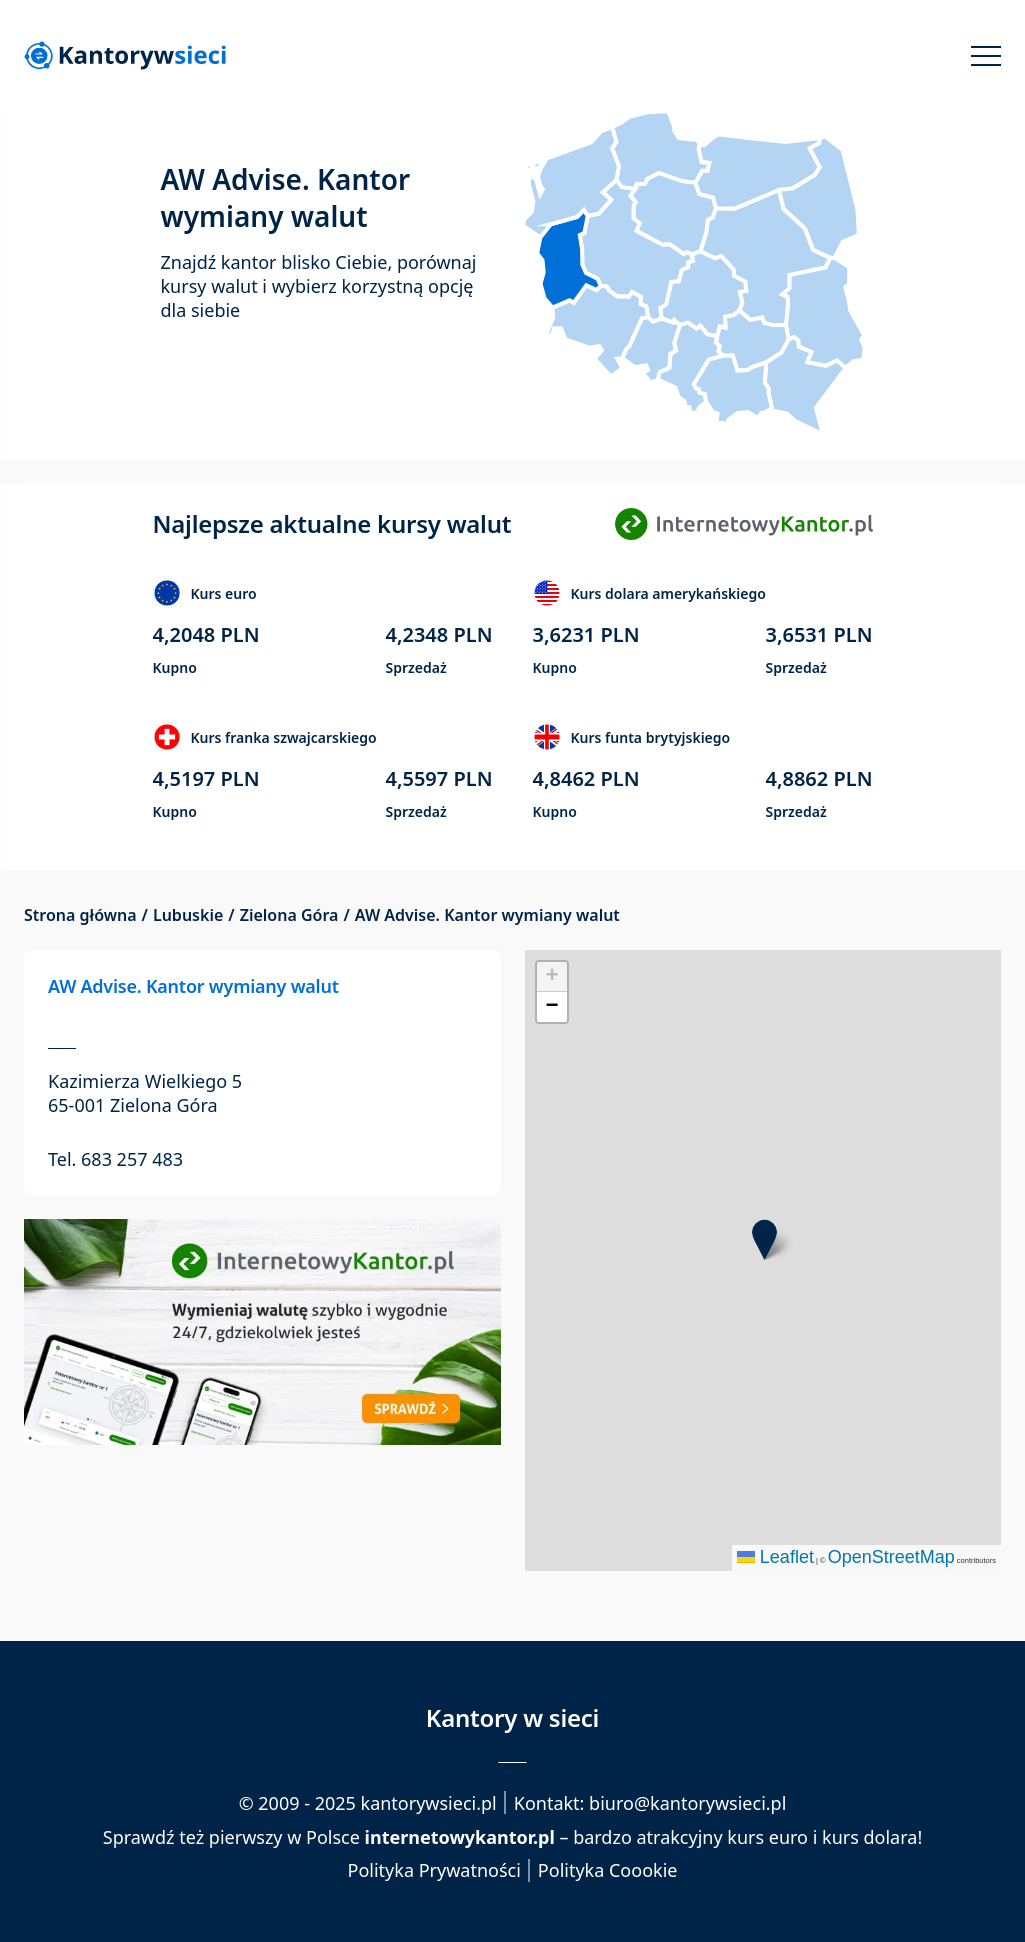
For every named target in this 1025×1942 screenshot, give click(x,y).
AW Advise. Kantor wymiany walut (193, 986)
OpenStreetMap (891, 1557)
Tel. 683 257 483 (115, 1159)
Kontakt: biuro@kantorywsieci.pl (650, 1803)
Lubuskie (188, 915)
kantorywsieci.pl (429, 1803)
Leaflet (775, 1557)
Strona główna (80, 915)
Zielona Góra (289, 915)
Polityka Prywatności (434, 1870)
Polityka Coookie (608, 1870)
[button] (764, 1239)
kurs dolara (869, 1837)
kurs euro (767, 1837)
